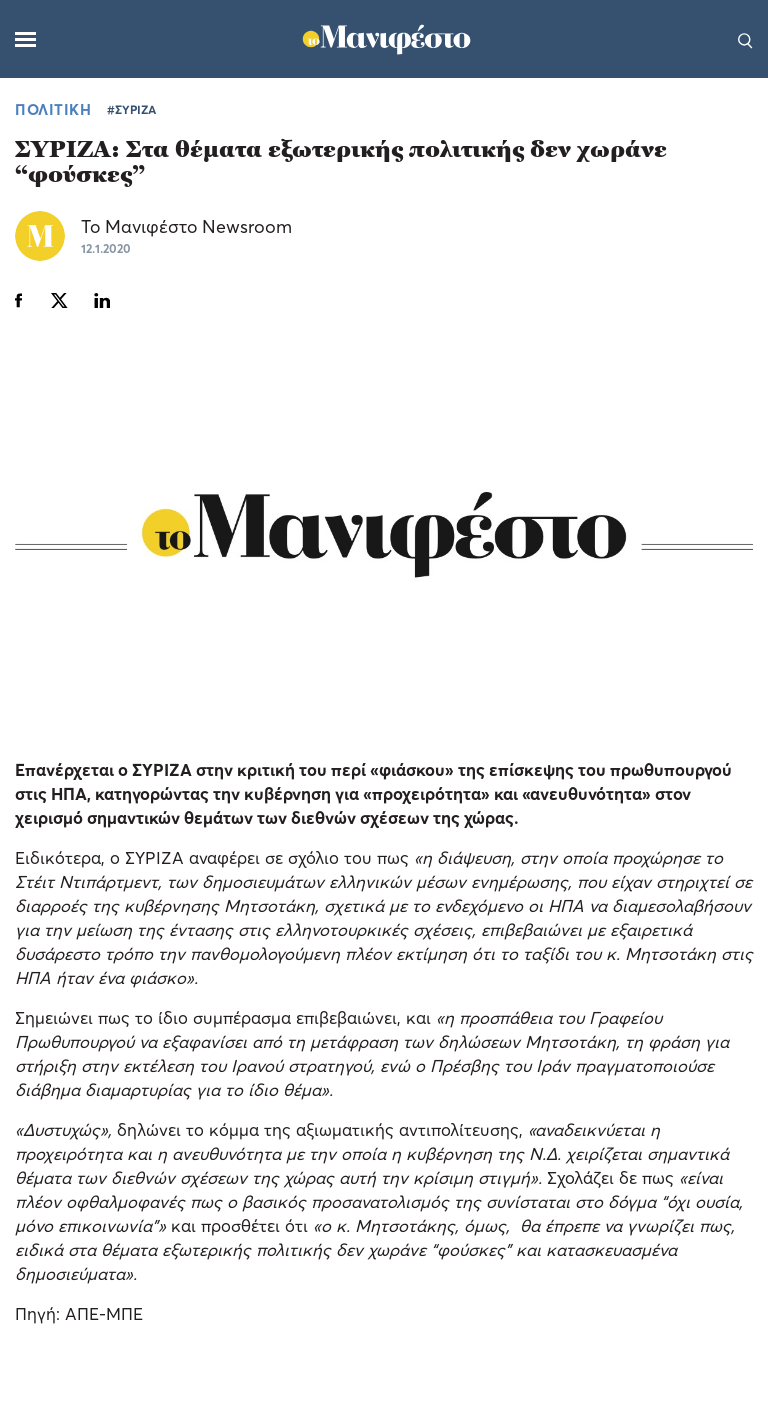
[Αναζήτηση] (745, 39)
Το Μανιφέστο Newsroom (186, 226)
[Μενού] (25, 39)
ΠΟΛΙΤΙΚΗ (53, 109)
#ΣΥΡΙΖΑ (131, 109)
